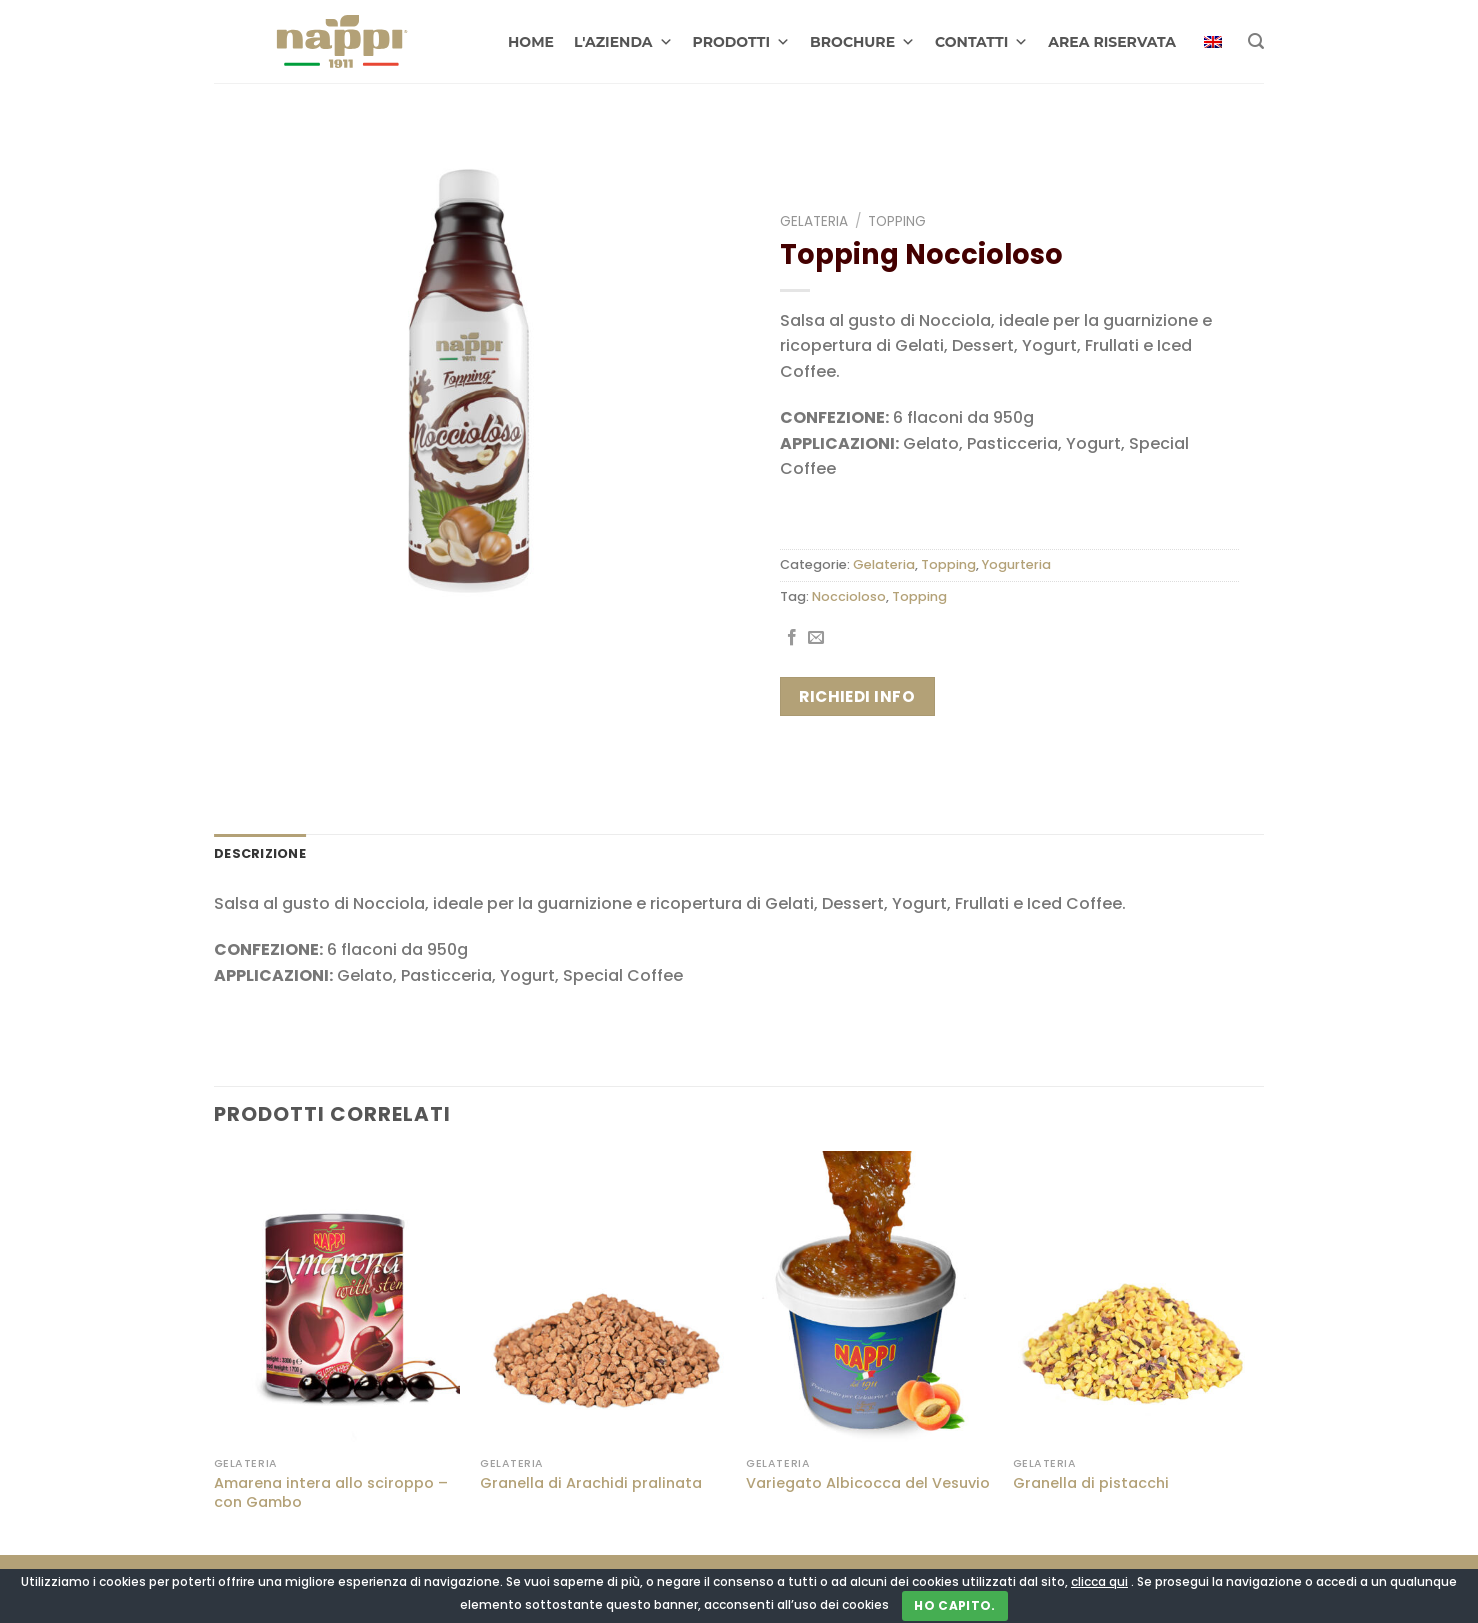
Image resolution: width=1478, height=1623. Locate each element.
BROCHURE (862, 42)
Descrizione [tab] (260, 853)
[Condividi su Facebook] (792, 638)
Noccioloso (849, 596)
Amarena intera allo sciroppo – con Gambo (331, 1492)
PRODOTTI (742, 42)
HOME (531, 42)
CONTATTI (981, 42)
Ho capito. (955, 1605)
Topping (897, 221)
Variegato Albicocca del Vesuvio (868, 1483)
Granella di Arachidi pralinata (591, 1483)
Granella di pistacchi (1091, 1483)
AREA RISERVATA (1112, 42)
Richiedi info (857, 696)
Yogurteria (1016, 564)
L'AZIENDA (623, 42)
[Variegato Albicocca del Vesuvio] (869, 1299)
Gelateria (814, 221)
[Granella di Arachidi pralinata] (603, 1299)
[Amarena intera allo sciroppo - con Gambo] (337, 1299)
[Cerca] (1256, 41)
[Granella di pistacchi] (1136, 1299)
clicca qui (1099, 1581)
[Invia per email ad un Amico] (816, 638)
